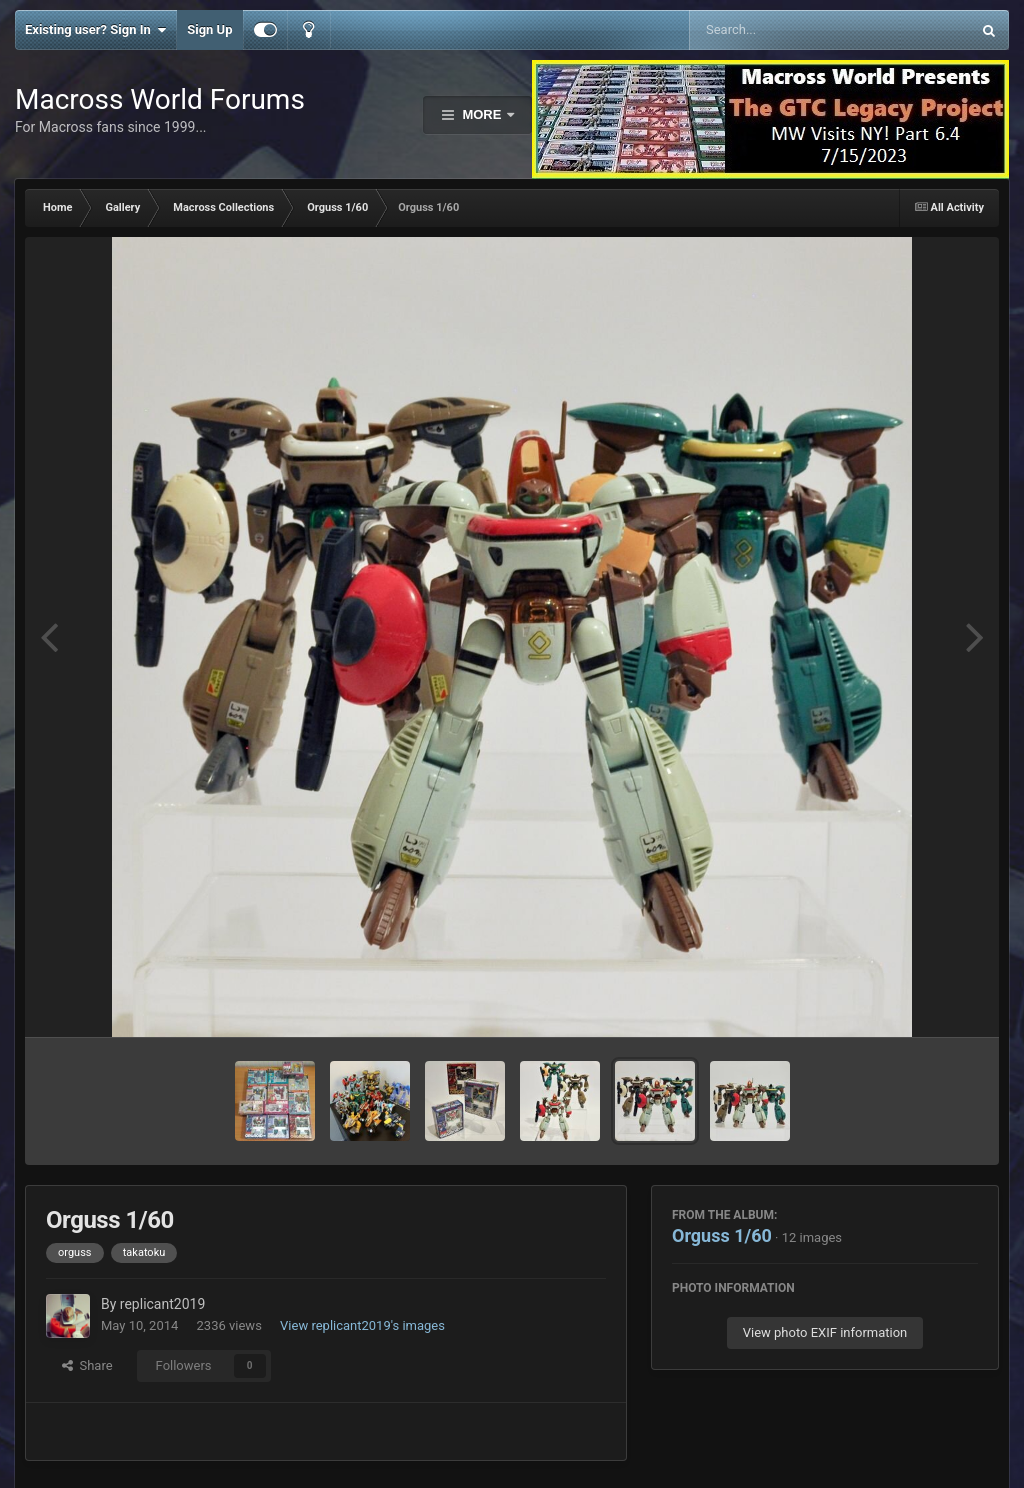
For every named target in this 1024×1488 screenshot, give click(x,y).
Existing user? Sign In (95, 30)
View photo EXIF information (825, 1332)
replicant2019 (162, 1304)
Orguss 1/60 (722, 1235)
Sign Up (209, 29)
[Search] (779, 30)
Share (87, 1365)
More (482, 114)
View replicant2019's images (362, 1325)
